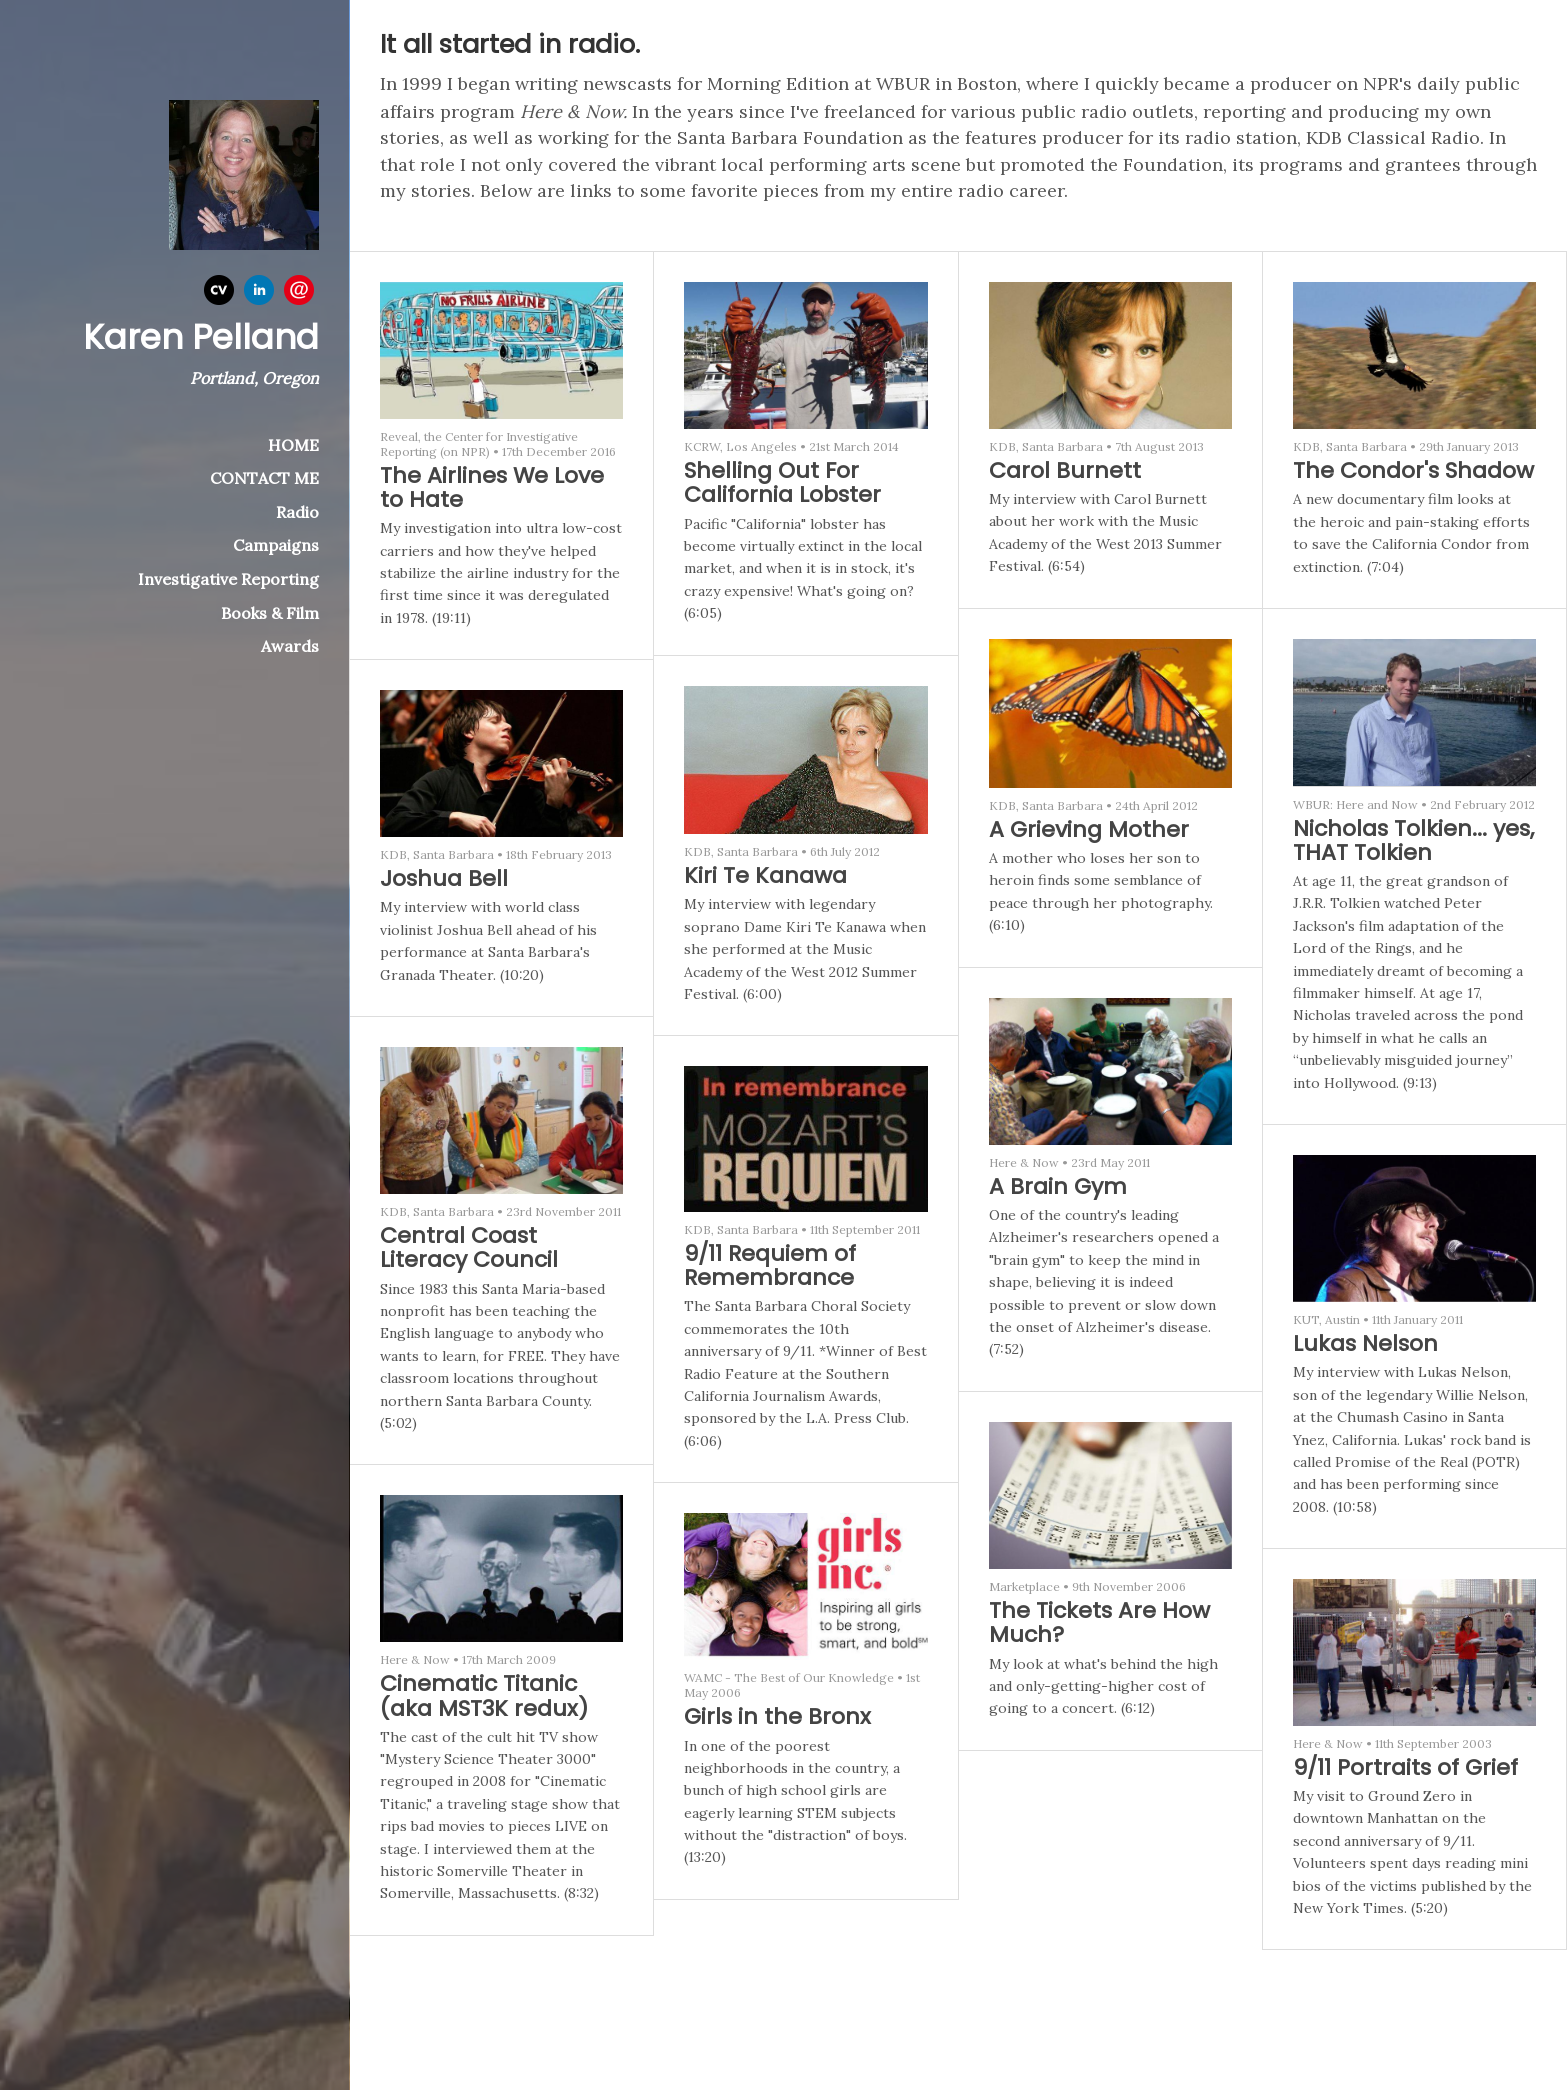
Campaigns (276, 545)
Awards (290, 646)
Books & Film (270, 613)
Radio (297, 512)
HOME (293, 445)
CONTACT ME (264, 478)
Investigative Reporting (228, 579)
